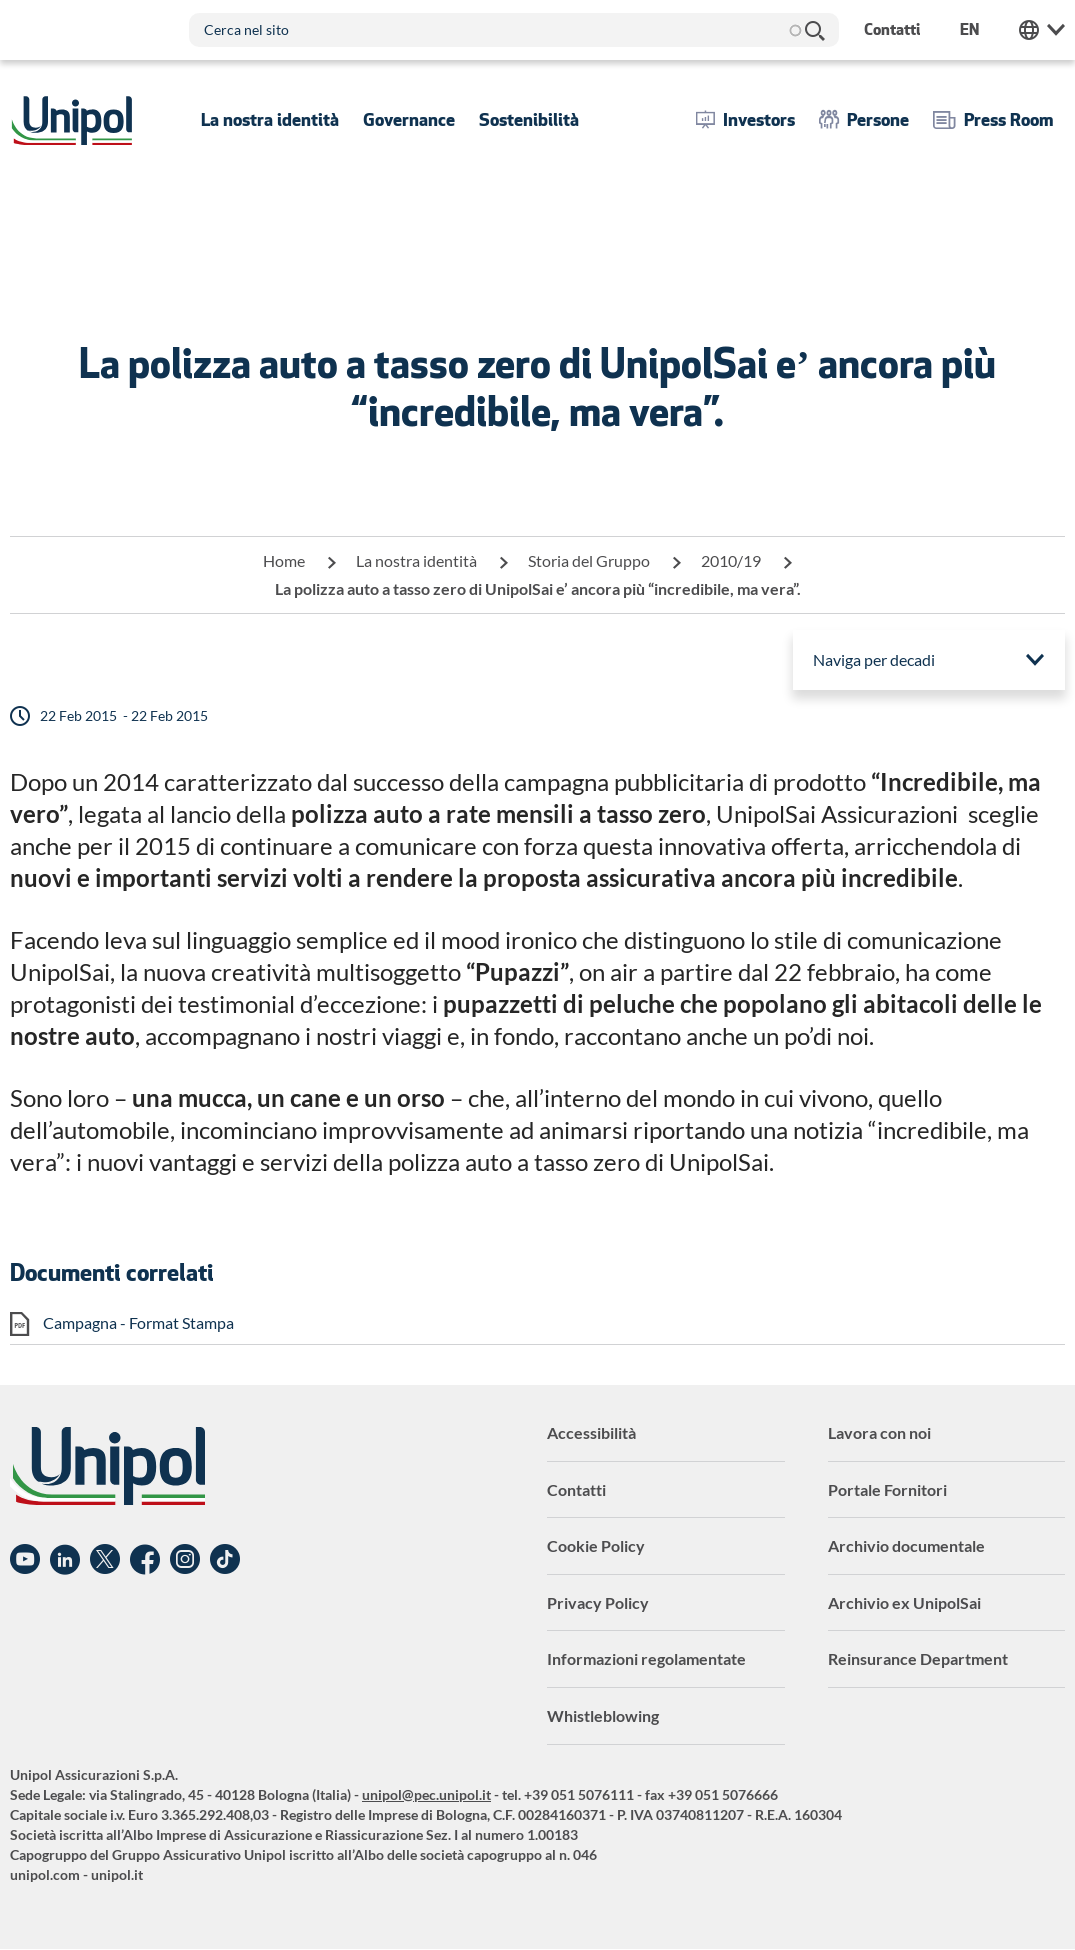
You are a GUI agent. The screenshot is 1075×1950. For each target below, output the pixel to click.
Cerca (814, 30)
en (969, 29)
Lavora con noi (879, 1432)
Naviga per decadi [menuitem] (874, 659)
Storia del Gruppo (589, 560)
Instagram (185, 1560)
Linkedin (65, 1560)
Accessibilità (591, 1432)
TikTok (225, 1560)
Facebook (145, 1560)
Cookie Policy (596, 1545)
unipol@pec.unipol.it (426, 1794)
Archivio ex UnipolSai (904, 1602)
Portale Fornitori (887, 1489)
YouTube (25, 1560)
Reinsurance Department (918, 1658)
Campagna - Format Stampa (138, 1322)
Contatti (576, 1489)
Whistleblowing (603, 1715)
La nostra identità (416, 560)
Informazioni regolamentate (646, 1658)
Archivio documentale (906, 1545)
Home (284, 560)
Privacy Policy (598, 1602)
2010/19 (731, 560)
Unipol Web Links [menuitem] (1042, 30)
